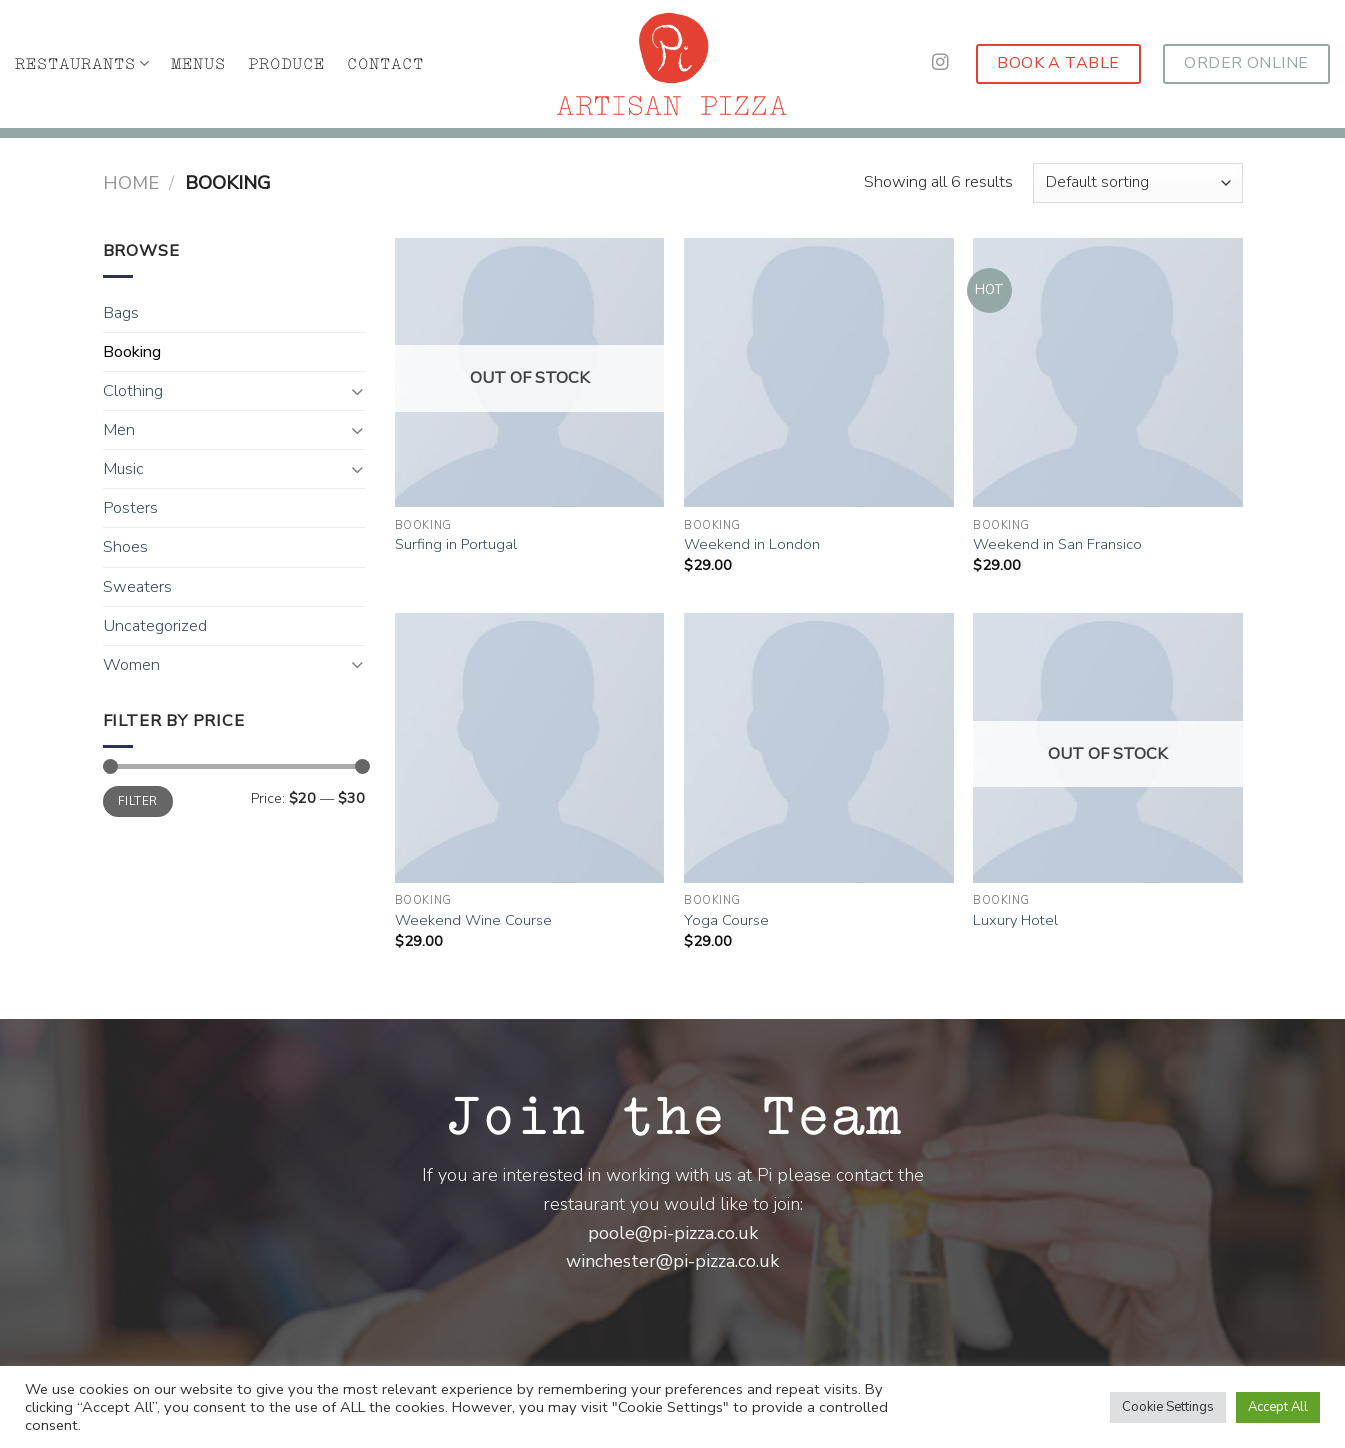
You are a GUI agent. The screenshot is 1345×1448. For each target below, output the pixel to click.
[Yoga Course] (819, 748)
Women (131, 665)
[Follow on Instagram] (940, 63)
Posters (130, 508)
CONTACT (385, 64)
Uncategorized (155, 626)
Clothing (133, 391)
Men (119, 430)
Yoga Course (726, 920)
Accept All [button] (1278, 1407)
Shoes (125, 547)
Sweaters (137, 587)
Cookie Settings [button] (1168, 1407)
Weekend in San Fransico (1057, 544)
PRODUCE (286, 64)
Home (131, 183)
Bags (121, 313)
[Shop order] (1137, 183)
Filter (137, 801)
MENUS (198, 64)
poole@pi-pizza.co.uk (673, 1233)
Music (123, 469)
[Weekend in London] (819, 373)
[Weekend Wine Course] (530, 748)
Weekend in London (752, 544)
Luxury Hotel (1015, 920)
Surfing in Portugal (456, 544)
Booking (132, 352)
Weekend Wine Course (473, 920)
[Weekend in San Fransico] (1108, 373)
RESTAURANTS (82, 63)
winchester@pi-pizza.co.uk (672, 1261)
